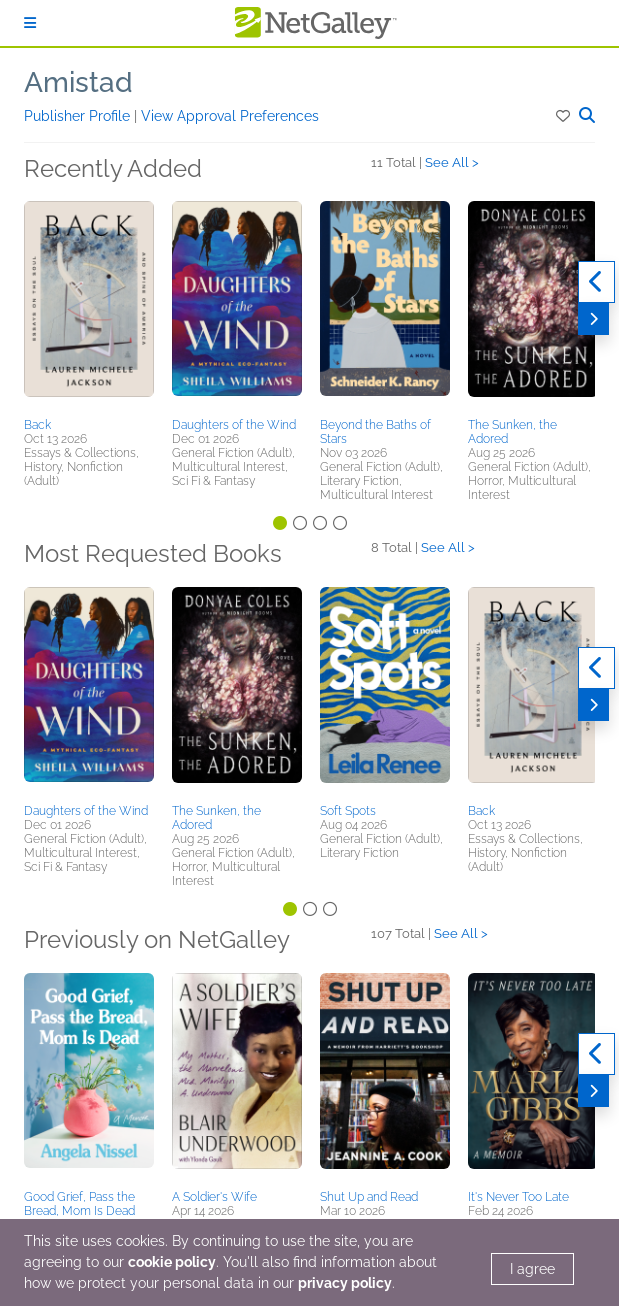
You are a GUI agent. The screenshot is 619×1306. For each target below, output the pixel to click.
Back (37, 425)
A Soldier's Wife (214, 1197)
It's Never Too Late (518, 1197)
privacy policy (345, 1283)
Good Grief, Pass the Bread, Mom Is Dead (79, 1204)
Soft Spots (348, 811)
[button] (564, 116)
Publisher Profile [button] (79, 116)
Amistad (78, 82)
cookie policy (172, 1262)
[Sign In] (30, 23)
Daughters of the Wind (234, 425)
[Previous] (596, 282)
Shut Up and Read (369, 1197)
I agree (532, 1269)
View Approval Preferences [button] (230, 116)
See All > (452, 162)
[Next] (593, 319)
